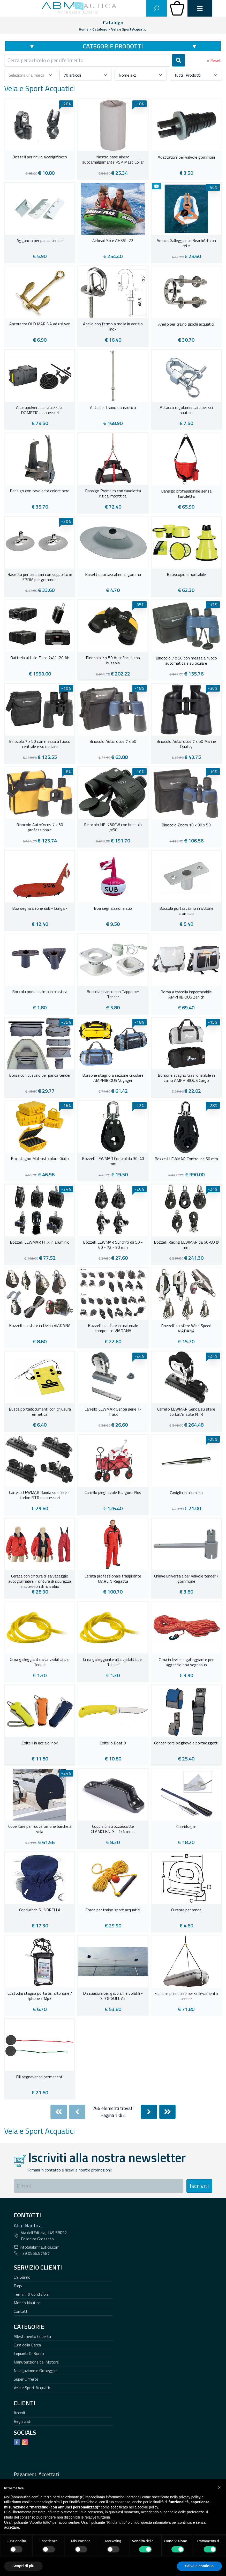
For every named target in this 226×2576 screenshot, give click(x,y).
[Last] (167, 2112)
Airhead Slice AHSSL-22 (112, 241)
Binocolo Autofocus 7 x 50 (112, 741)
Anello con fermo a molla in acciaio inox (113, 326)
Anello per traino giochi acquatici (186, 324)
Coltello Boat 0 (113, 1743)
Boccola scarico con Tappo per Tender (113, 994)
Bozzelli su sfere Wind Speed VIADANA (186, 1328)
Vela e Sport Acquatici (32, 2387)
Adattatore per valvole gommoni (186, 157)
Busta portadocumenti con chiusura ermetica (40, 1411)
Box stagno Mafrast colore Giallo (40, 1159)
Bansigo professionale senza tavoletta (186, 493)
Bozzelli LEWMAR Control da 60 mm (186, 1159)
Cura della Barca (27, 2345)
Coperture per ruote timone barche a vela (39, 1829)
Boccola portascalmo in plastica (39, 992)
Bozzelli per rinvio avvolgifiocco (39, 157)
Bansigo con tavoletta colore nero (40, 491)
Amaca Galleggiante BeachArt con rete (186, 243)
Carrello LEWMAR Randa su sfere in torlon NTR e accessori (40, 1495)
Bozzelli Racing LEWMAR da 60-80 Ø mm (186, 1244)
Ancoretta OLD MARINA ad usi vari (39, 324)
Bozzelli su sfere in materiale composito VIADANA (113, 1328)
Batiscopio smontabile (186, 574)
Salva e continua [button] (199, 2566)
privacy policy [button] (189, 2497)
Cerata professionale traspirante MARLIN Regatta (113, 1578)
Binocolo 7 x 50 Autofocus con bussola (113, 660)
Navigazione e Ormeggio (35, 2370)
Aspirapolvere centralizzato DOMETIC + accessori (40, 410)
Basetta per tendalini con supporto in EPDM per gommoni (39, 577)
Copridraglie (186, 1827)
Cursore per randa (186, 1910)
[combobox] (87, 60)
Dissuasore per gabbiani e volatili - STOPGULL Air (113, 1996)
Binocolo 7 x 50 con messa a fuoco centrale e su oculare (39, 744)
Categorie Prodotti (113, 46)
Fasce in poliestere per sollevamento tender (186, 1996)
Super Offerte (26, 2379)
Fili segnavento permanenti (39, 2077)
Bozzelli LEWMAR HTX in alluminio (40, 1242)
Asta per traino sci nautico (113, 407)
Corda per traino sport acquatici (113, 1910)
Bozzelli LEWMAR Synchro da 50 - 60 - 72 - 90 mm (113, 1244)
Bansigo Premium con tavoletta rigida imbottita (113, 493)
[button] (219, 2487)
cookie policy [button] (148, 2507)
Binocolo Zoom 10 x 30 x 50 (186, 825)
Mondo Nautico (27, 2303)
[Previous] (77, 2112)
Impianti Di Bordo (29, 2353)
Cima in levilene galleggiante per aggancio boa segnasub (186, 1662)
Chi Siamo (22, 2277)
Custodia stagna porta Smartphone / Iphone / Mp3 (39, 1996)
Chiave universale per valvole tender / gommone (186, 1578)
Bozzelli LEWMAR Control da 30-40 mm (113, 1161)
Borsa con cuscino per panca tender (40, 1075)
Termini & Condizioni (31, 2294)
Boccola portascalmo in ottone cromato (186, 911)
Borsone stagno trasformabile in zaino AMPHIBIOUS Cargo (186, 1078)
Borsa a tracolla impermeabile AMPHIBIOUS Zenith (186, 994)
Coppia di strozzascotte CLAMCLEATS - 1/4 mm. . (113, 1829)
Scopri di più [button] (23, 2566)
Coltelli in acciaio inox (40, 1743)
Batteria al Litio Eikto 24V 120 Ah (39, 658)
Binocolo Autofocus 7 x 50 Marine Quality (186, 744)
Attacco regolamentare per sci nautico (186, 410)
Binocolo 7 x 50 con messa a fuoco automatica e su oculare (186, 660)
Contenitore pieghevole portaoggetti (186, 1743)
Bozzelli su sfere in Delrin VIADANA (40, 1326)
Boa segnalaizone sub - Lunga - (39, 908)
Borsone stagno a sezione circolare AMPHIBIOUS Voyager (113, 1078)
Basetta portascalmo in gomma (113, 574)
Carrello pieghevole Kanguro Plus (113, 1492)
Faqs (18, 2286)
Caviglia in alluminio (186, 1493)
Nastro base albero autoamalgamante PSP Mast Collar (113, 159)
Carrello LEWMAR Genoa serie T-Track (113, 1411)
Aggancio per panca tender (40, 241)
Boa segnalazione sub (113, 908)
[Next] (149, 2112)
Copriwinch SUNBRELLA (40, 1910)
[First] (58, 2112)
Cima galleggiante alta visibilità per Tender (40, 1662)
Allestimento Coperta (32, 2336)
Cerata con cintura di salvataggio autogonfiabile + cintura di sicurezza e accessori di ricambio (39, 1580)
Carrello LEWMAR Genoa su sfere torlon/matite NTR (186, 1411)
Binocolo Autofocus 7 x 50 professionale (39, 827)
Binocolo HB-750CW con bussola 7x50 (113, 827)
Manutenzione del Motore (36, 2362)
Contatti (21, 2311)
